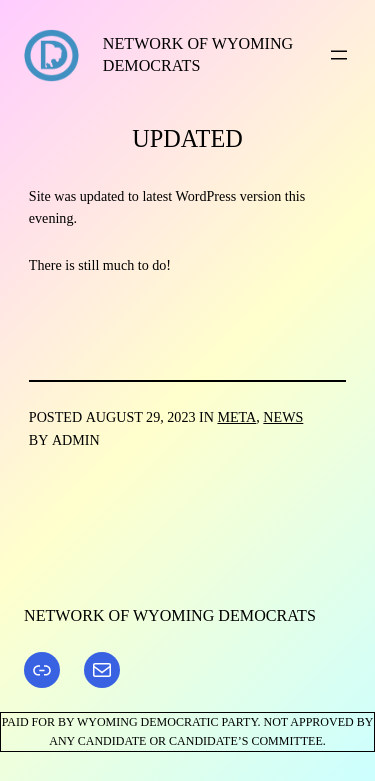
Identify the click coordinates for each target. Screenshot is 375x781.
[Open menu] (339, 55)
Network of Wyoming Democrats (170, 615)
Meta (236, 417)
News (283, 417)
